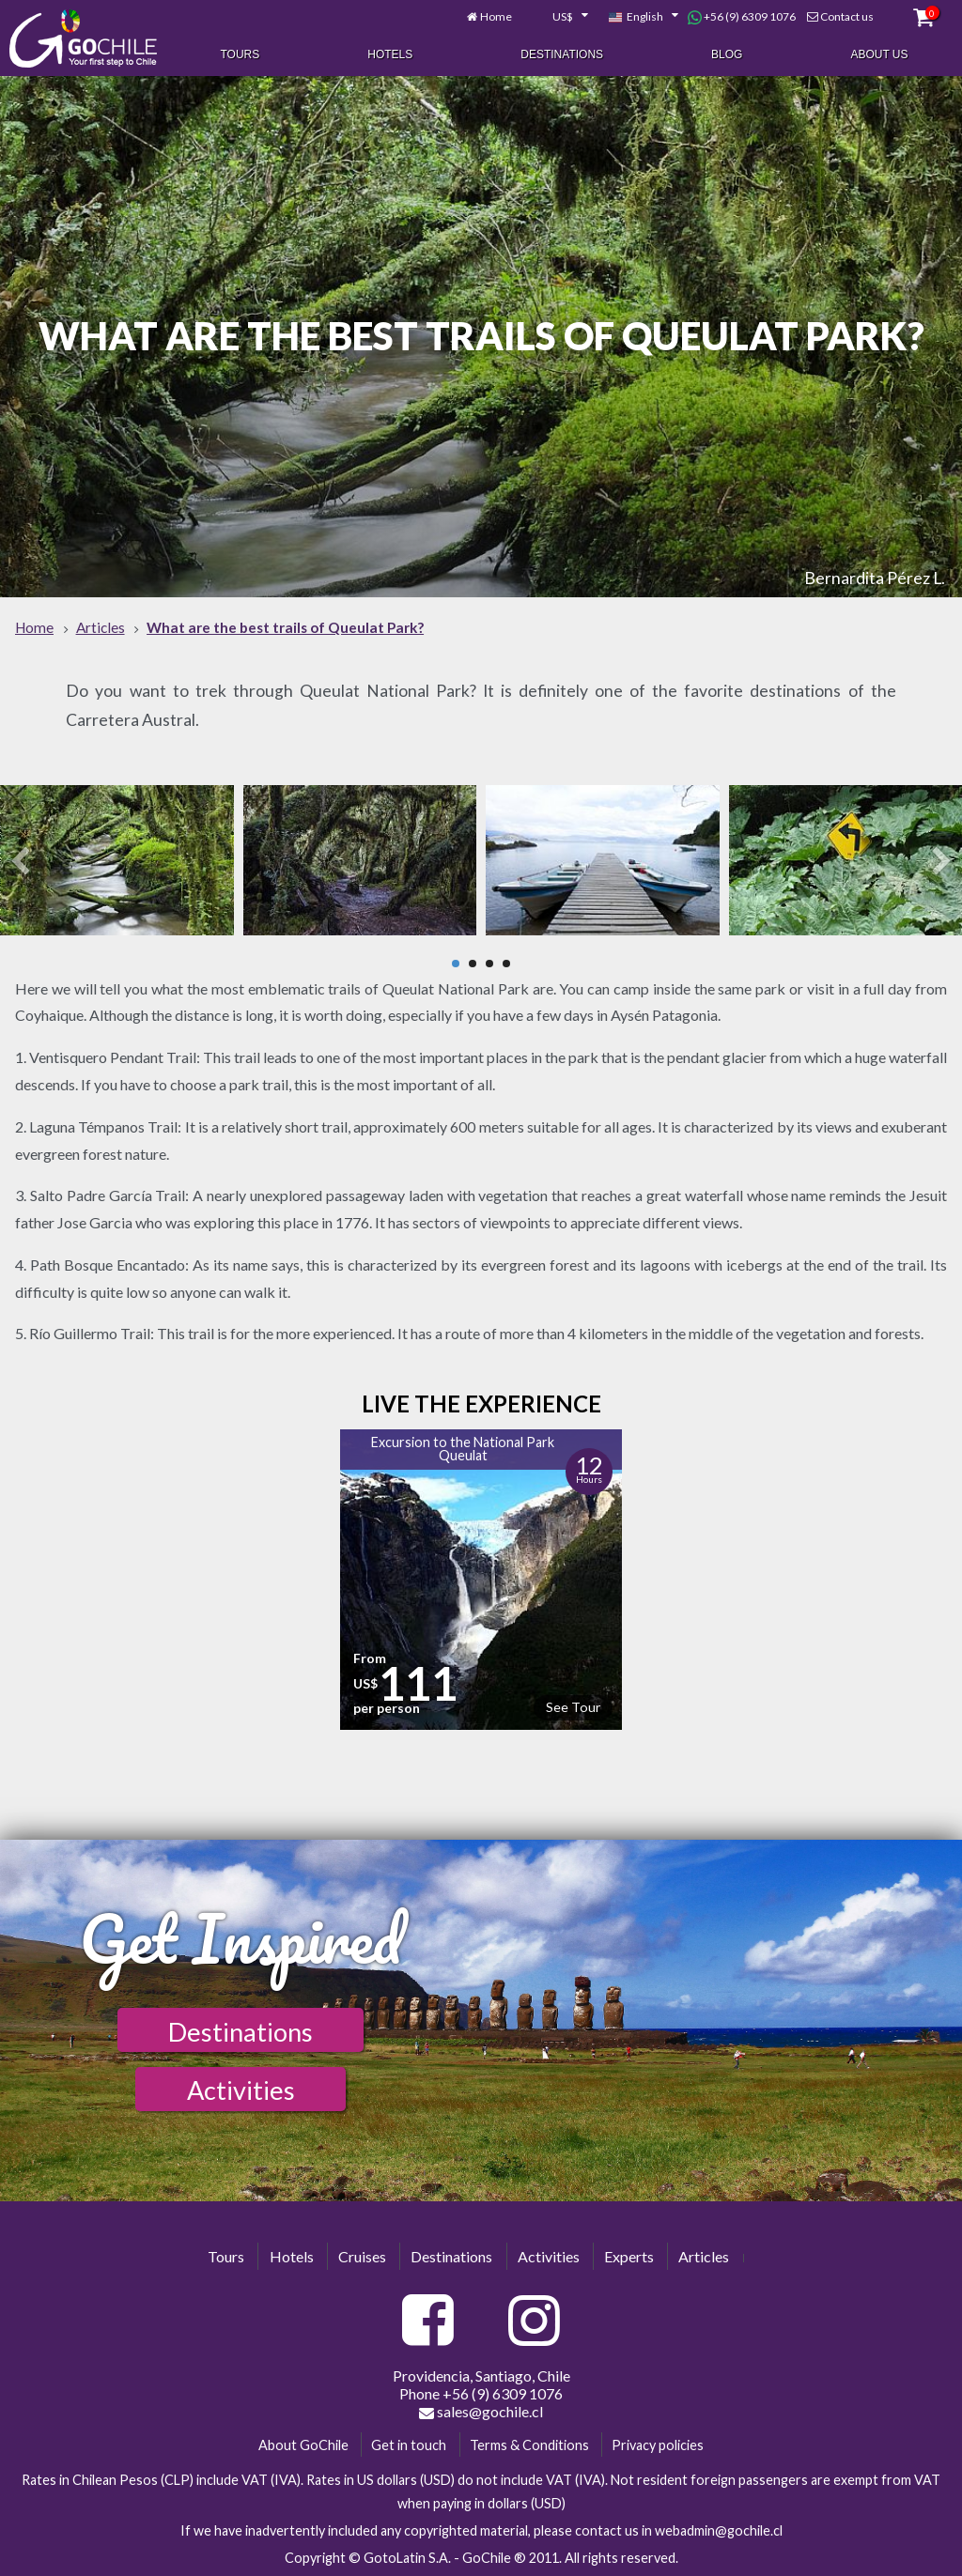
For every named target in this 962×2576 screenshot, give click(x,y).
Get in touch (408, 2445)
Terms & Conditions (529, 2445)
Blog (726, 54)
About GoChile (303, 2445)
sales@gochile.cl (481, 2411)
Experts (629, 2256)
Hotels (389, 54)
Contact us (847, 16)
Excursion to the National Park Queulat (462, 1448)
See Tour (573, 1707)
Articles (703, 2256)
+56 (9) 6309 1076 (742, 16)
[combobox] (560, 17)
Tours (239, 54)
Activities (241, 2090)
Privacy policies (658, 2445)
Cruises (362, 2256)
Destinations (561, 54)
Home (496, 16)
